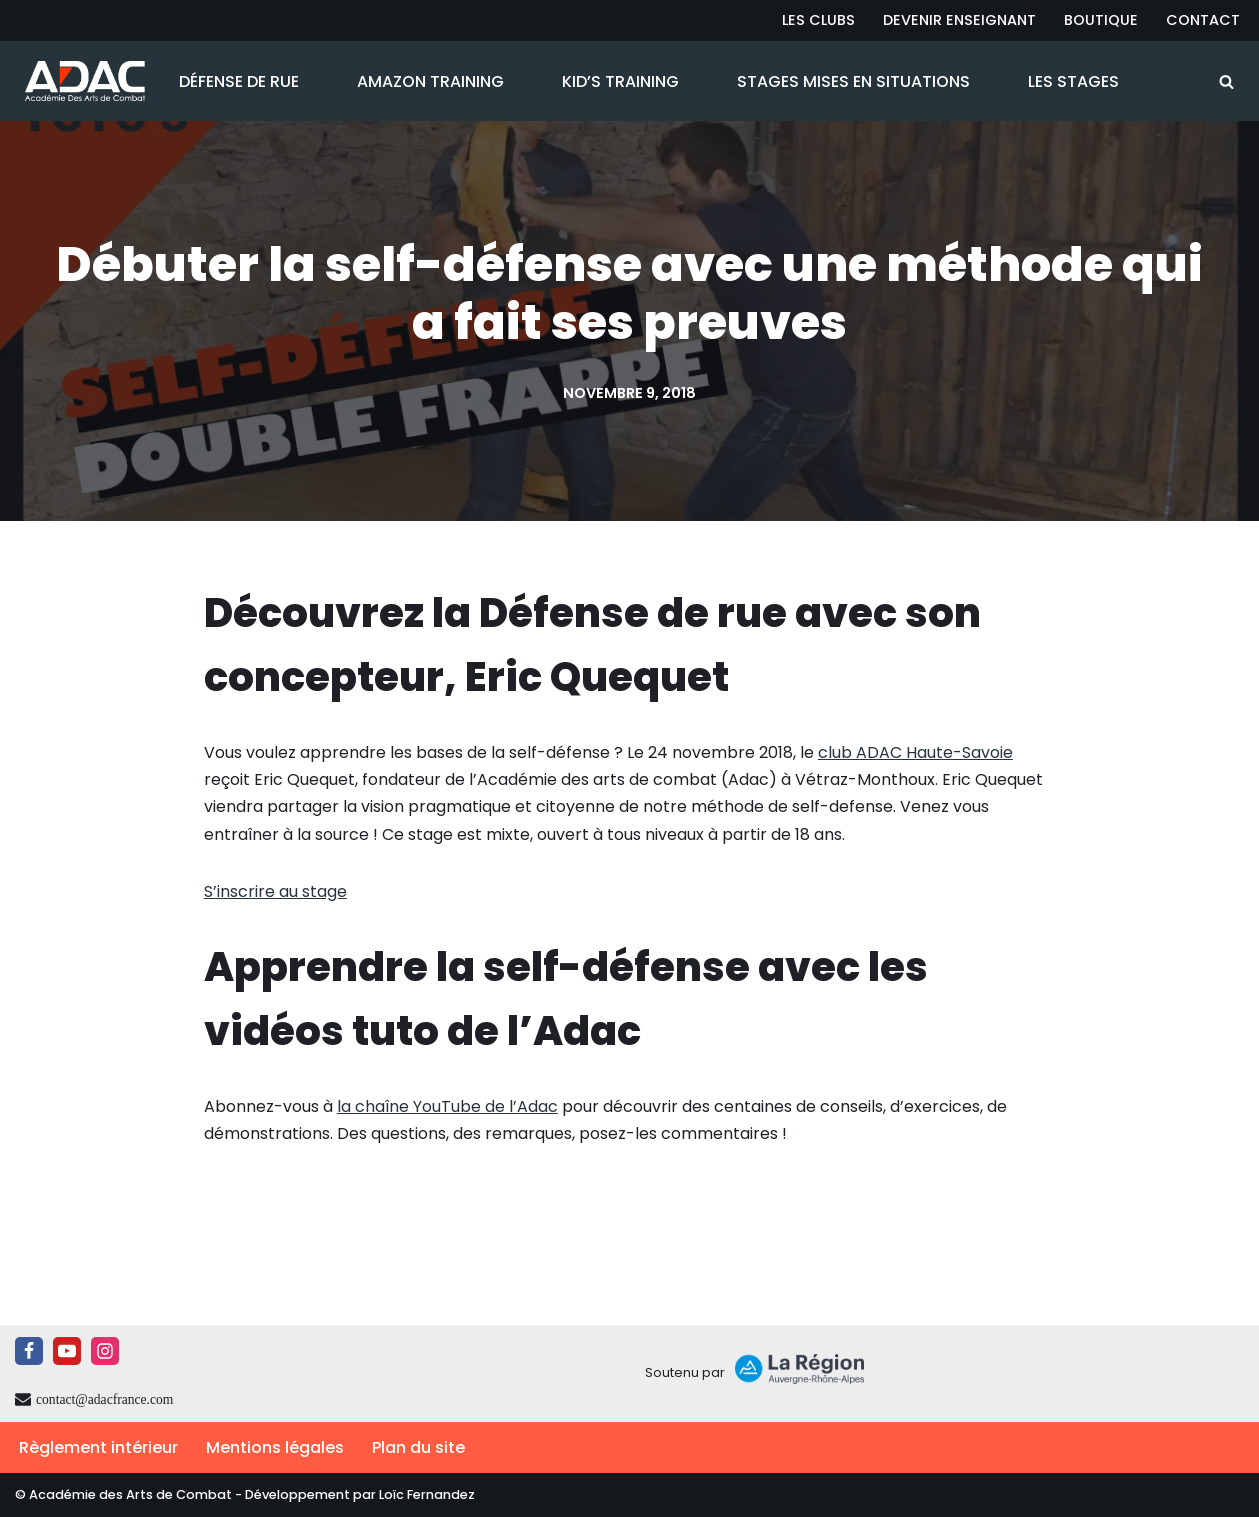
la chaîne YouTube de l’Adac (447, 1106)
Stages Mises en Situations (853, 81)
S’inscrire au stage (275, 891)
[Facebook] (29, 1351)
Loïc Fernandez (427, 1494)
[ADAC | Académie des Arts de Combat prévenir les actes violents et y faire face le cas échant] (80, 81)
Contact (1203, 20)
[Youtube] (67, 1351)
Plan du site (418, 1447)
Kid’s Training (620, 81)
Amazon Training (430, 81)
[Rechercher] (1226, 81)
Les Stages (1073, 81)
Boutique (1101, 20)
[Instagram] (105, 1351)
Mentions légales (275, 1447)
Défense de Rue (239, 81)
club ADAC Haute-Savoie (915, 752)
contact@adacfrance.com (104, 1399)
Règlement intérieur (98, 1447)
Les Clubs (818, 20)
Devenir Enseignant (959, 20)
